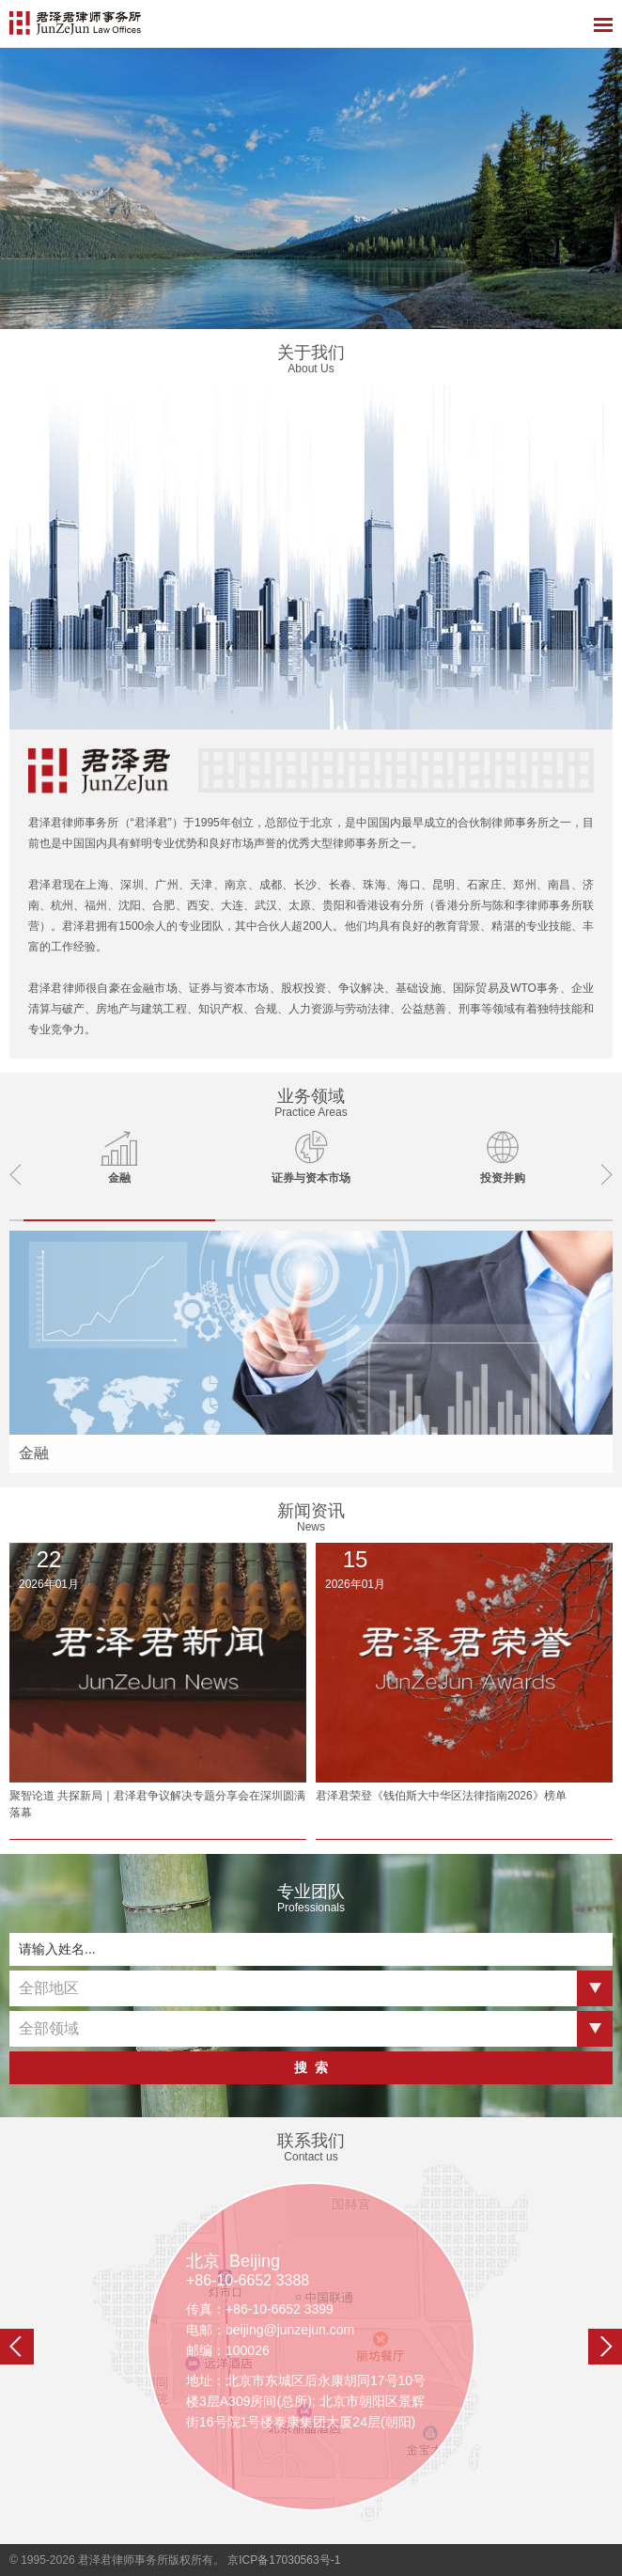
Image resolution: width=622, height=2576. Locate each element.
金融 (34, 1453)
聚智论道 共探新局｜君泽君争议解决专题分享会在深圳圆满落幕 (157, 1804)
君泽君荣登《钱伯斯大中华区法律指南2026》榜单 (441, 1795)
